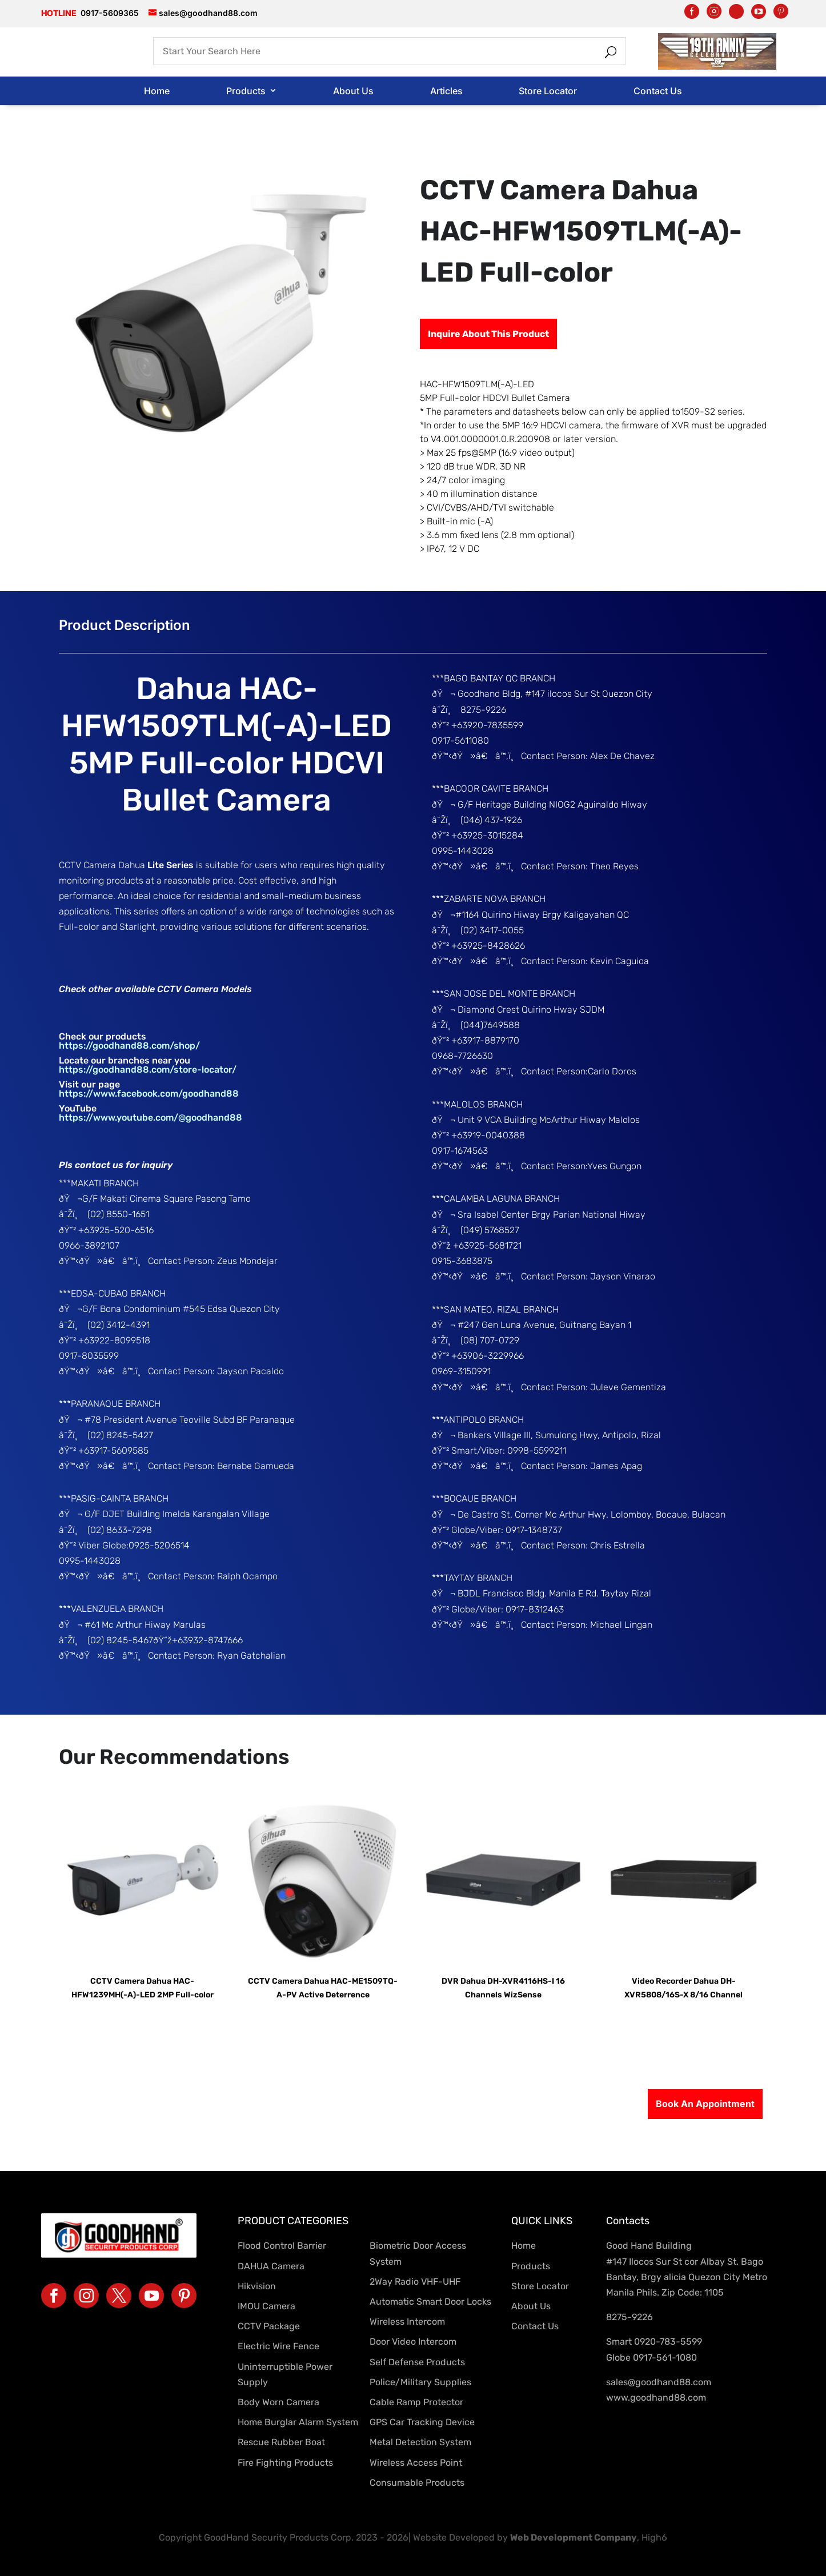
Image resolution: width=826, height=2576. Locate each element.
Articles (446, 91)
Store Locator (548, 91)
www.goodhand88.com (656, 2397)
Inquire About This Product (488, 333)
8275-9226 (629, 2317)
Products (246, 91)
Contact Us (657, 91)
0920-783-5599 (668, 2341)
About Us (353, 91)
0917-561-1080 (665, 2357)
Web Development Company (573, 2537)
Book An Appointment (705, 2103)
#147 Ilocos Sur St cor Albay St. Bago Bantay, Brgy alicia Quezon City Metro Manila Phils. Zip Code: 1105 (686, 2277)
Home (157, 91)
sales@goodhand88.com (658, 2382)
